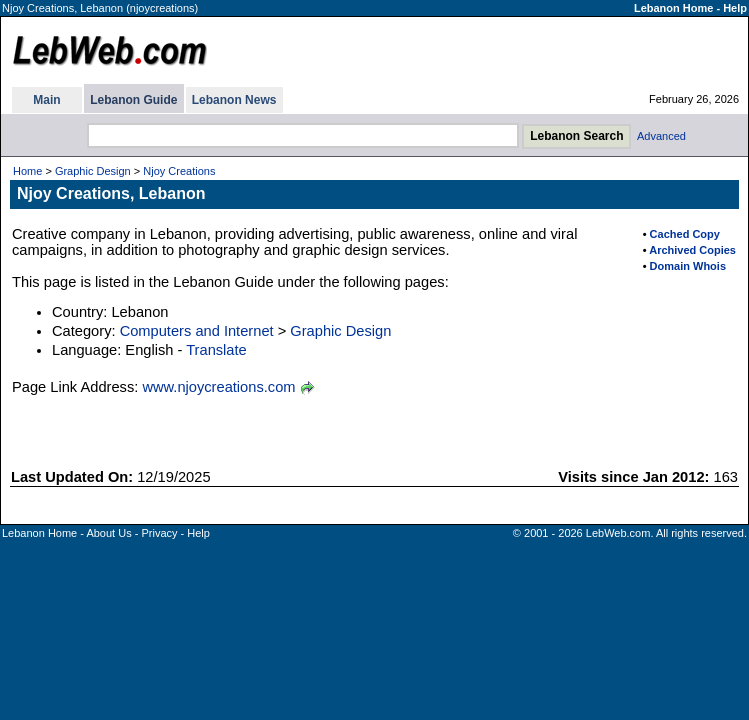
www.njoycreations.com (218, 387)
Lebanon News (234, 100)
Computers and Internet (197, 331)
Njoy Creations (179, 171)
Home (27, 171)
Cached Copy (685, 234)
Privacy (159, 533)
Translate (216, 350)
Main (46, 100)
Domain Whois (688, 266)
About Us (108, 533)
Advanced (661, 136)
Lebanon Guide (133, 100)
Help (735, 8)
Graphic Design (93, 171)
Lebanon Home (673, 8)
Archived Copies (692, 250)
